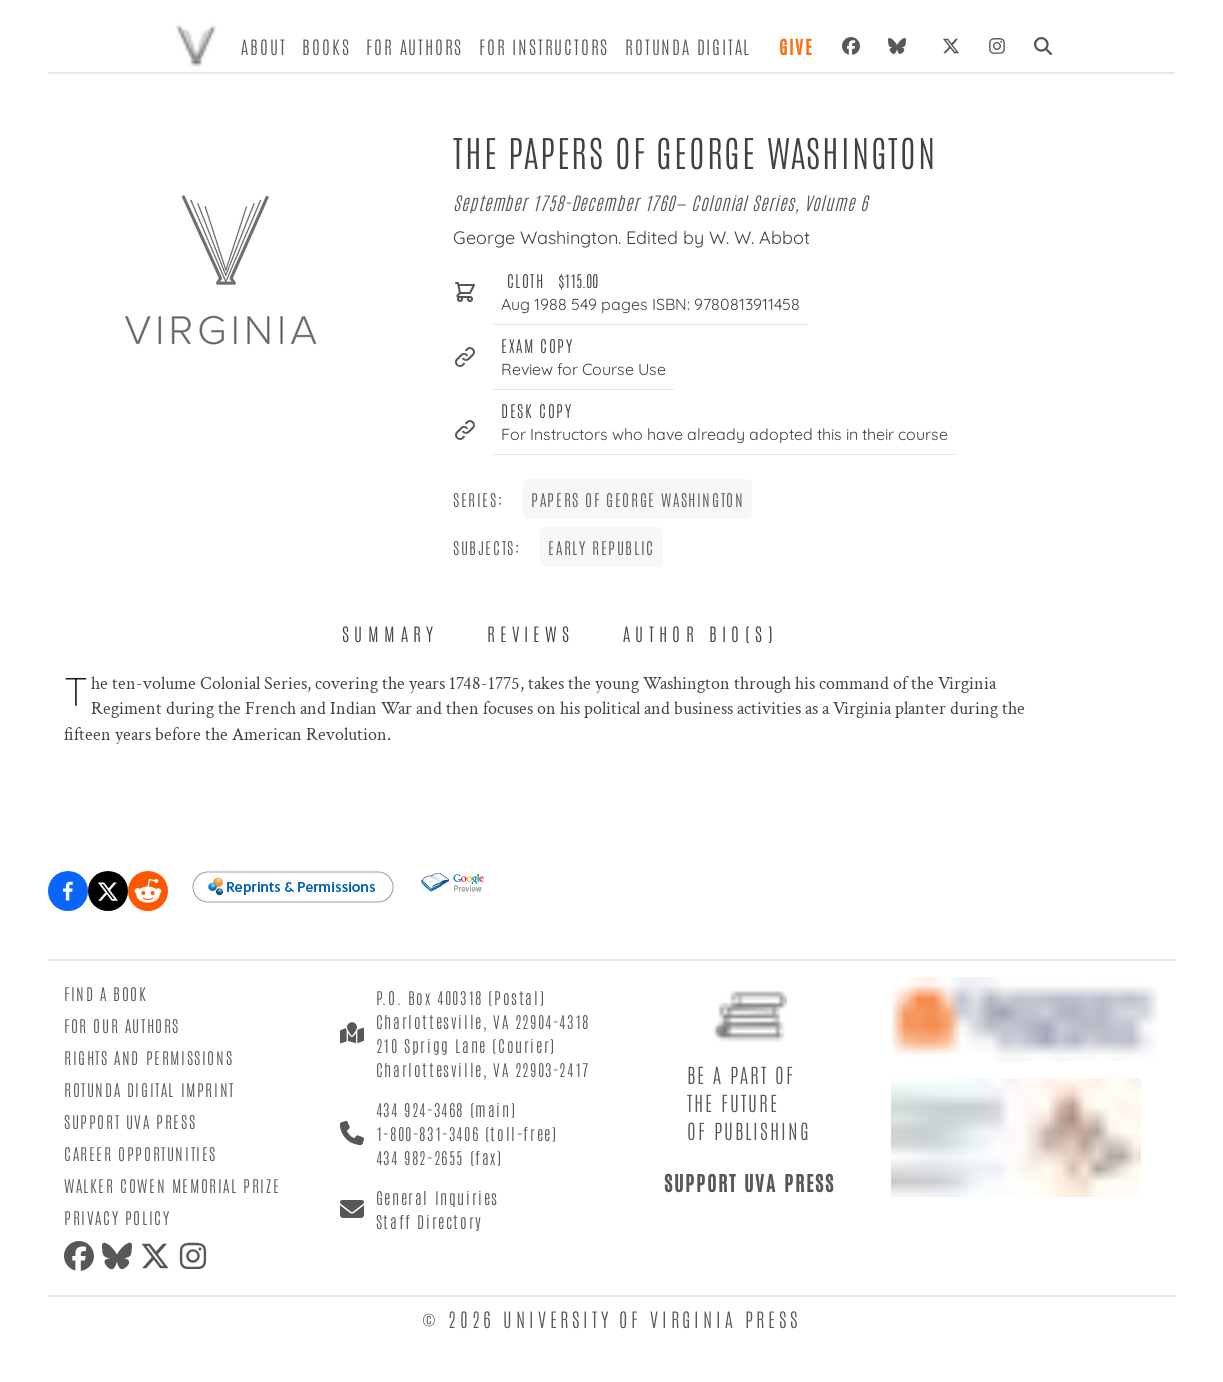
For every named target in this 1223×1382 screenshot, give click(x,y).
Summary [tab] (390, 633)
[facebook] (83, 1256)
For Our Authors (122, 1025)
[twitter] (159, 1256)
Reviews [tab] (531, 633)
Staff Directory (429, 1221)
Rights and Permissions (148, 1057)
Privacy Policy (117, 1217)
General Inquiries (437, 1197)
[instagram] (197, 1256)
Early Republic (601, 547)
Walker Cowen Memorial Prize (172, 1185)
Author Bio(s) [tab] (700, 633)
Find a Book (106, 993)
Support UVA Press (130, 1121)
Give (796, 46)
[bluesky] (901, 46)
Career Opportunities (140, 1153)
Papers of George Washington (637, 499)
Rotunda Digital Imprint (149, 1089)
